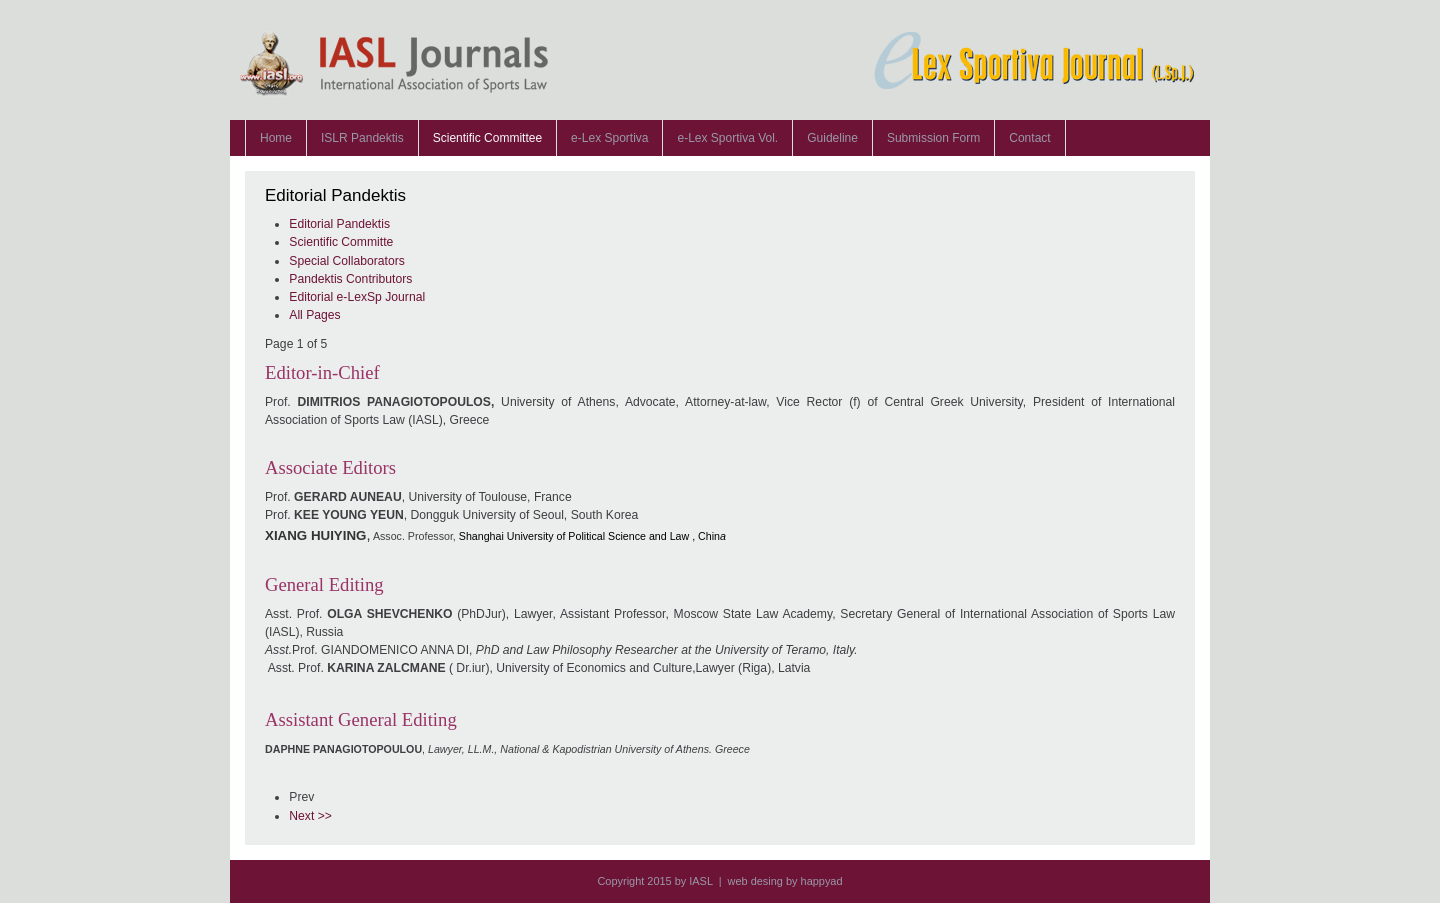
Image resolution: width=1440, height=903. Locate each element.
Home (276, 138)
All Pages (314, 315)
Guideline (832, 138)
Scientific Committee (487, 138)
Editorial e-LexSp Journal (357, 297)
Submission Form (933, 138)
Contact (1029, 138)
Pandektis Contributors (350, 279)
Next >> (310, 816)
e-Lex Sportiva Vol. (727, 138)
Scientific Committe (341, 242)
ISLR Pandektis (362, 138)
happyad (822, 881)
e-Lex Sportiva (609, 138)
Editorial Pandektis (339, 224)
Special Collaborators (347, 261)
